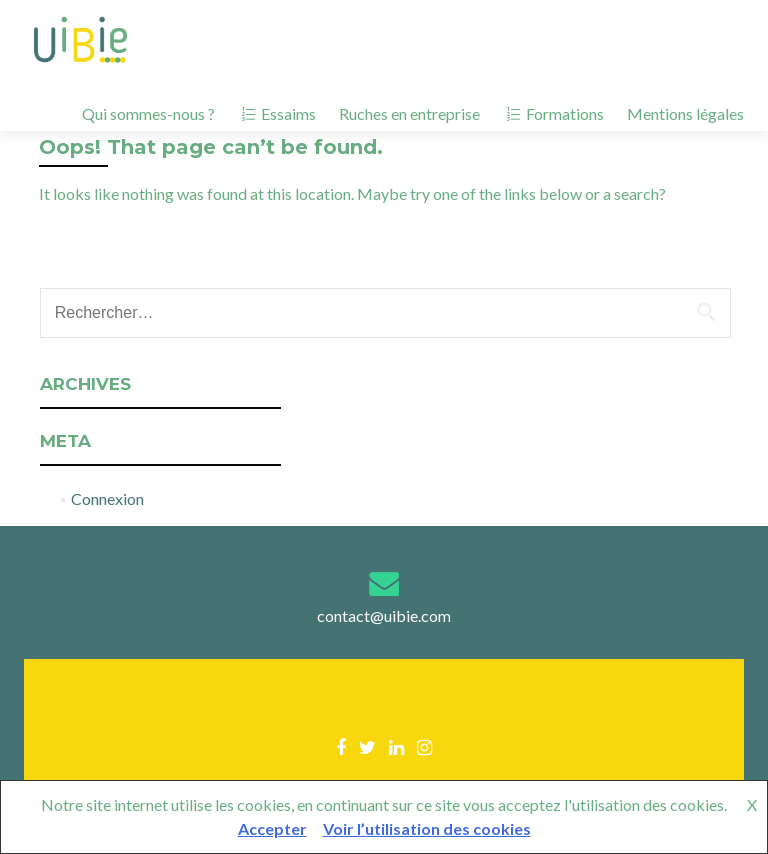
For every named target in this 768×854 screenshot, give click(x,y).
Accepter (272, 828)
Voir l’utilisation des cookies (427, 828)
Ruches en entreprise (409, 113)
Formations (553, 114)
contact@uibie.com (384, 615)
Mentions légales (685, 113)
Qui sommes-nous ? (148, 113)
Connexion (107, 498)
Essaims (277, 114)
